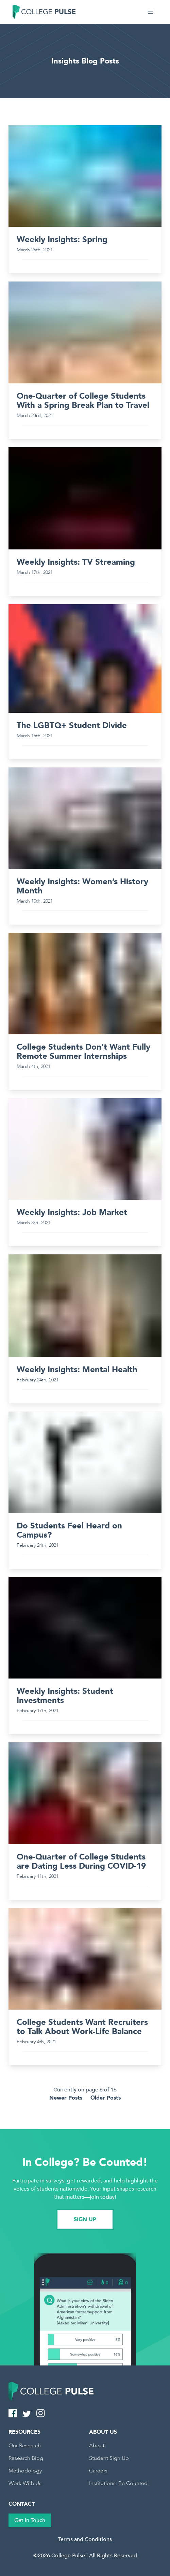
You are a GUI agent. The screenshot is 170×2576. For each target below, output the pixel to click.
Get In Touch (29, 2520)
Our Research (24, 2445)
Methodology (25, 2470)
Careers (98, 2470)
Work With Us (24, 2483)
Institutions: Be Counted (118, 2483)
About (96, 2445)
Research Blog (25, 2458)
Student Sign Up (109, 2458)
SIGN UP (85, 2219)
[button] (151, 12)
